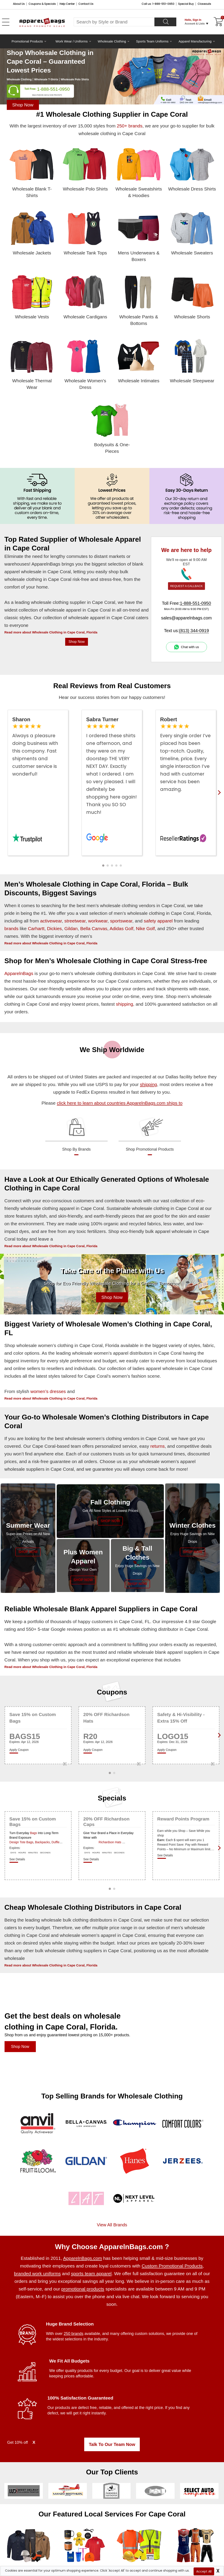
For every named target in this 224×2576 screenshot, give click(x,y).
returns (157, 1446)
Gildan (71, 928)
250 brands (73, 2333)
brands (11, 928)
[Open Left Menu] (5, 22)
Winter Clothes (192, 1525)
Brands (92, 2096)
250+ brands (129, 125)
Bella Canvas (93, 928)
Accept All (204, 2571)
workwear (98, 920)
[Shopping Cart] (217, 22)
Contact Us (85, 4)
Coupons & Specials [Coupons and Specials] (42, 4)
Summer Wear (28, 1525)
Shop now (28, 1552)
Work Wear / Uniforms (72, 41)
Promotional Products (27, 41)
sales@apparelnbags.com (186, 617)
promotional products (82, 2288)
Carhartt (36, 928)
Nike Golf (145, 928)
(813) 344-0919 (194, 630)
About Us (19, 4)
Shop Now (22, 104)
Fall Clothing (110, 1502)
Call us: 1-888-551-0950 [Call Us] (158, 4)
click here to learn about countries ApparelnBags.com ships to (119, 1103)
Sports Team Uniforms (152, 41)
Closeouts (204, 4)
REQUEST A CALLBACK (186, 586)
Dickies (54, 928)
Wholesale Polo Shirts (75, 79)
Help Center (67, 4)
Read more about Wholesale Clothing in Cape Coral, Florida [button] (50, 632)
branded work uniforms (37, 2273)
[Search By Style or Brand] (114, 22)
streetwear (75, 920)
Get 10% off (17, 2442)
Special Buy (186, 4)
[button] (103, 865)
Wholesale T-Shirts (46, 79)
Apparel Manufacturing (195, 41)
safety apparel (158, 920)
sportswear (121, 920)
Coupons (112, 1692)
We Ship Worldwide (112, 1050)
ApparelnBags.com (82, 2258)
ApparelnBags (18, 973)
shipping (124, 1004)
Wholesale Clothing (112, 41)
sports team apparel (91, 2273)
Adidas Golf (121, 928)
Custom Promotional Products (172, 2265)
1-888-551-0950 (53, 89)
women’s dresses (48, 1391)
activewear (51, 920)
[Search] (165, 22)
